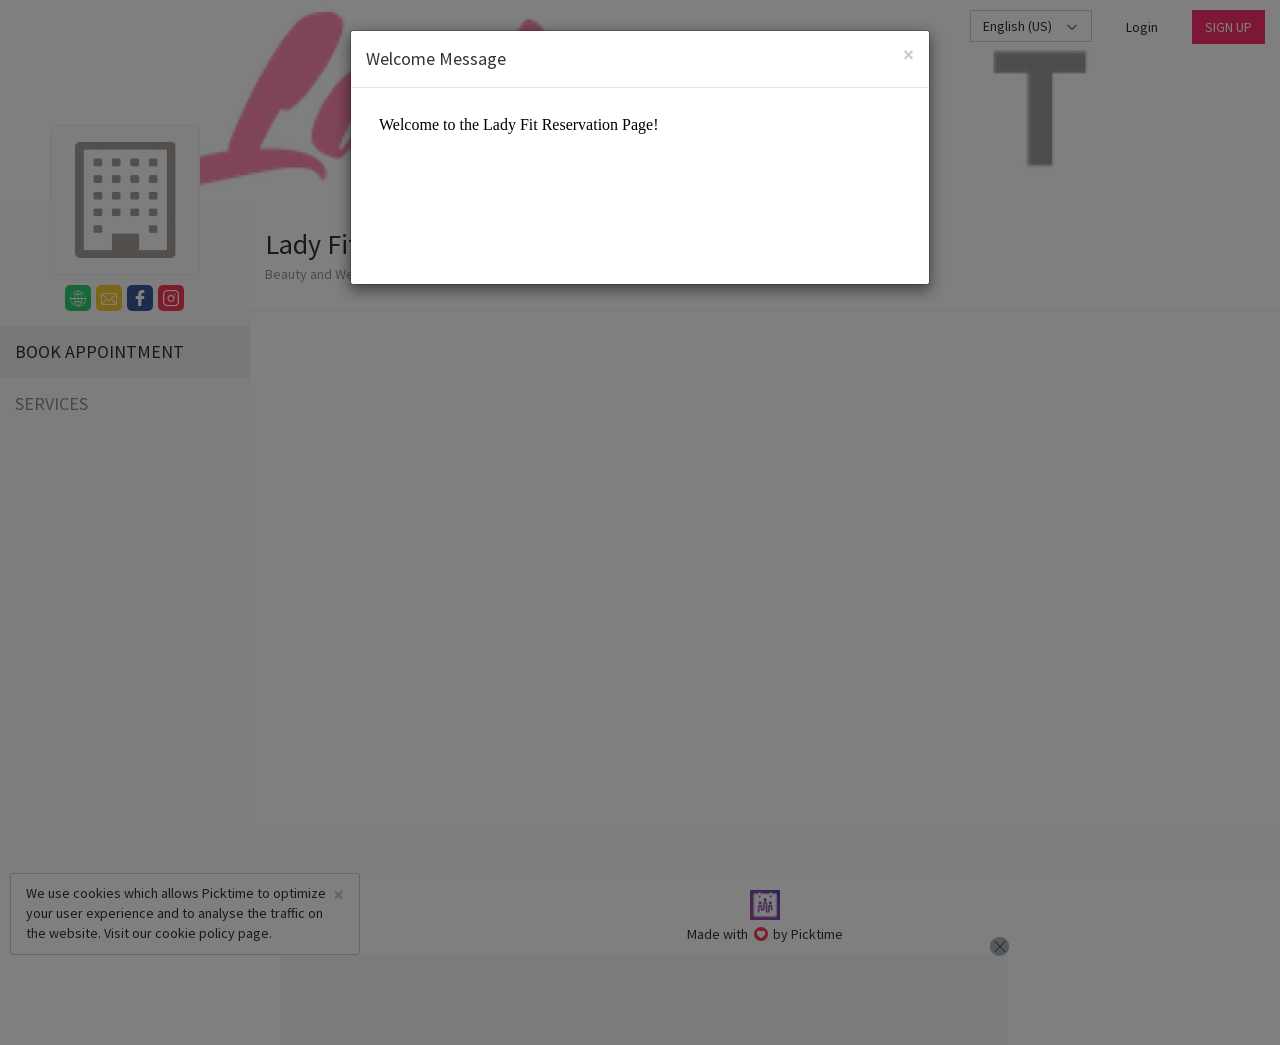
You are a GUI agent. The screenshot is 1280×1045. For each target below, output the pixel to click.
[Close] (908, 54)
